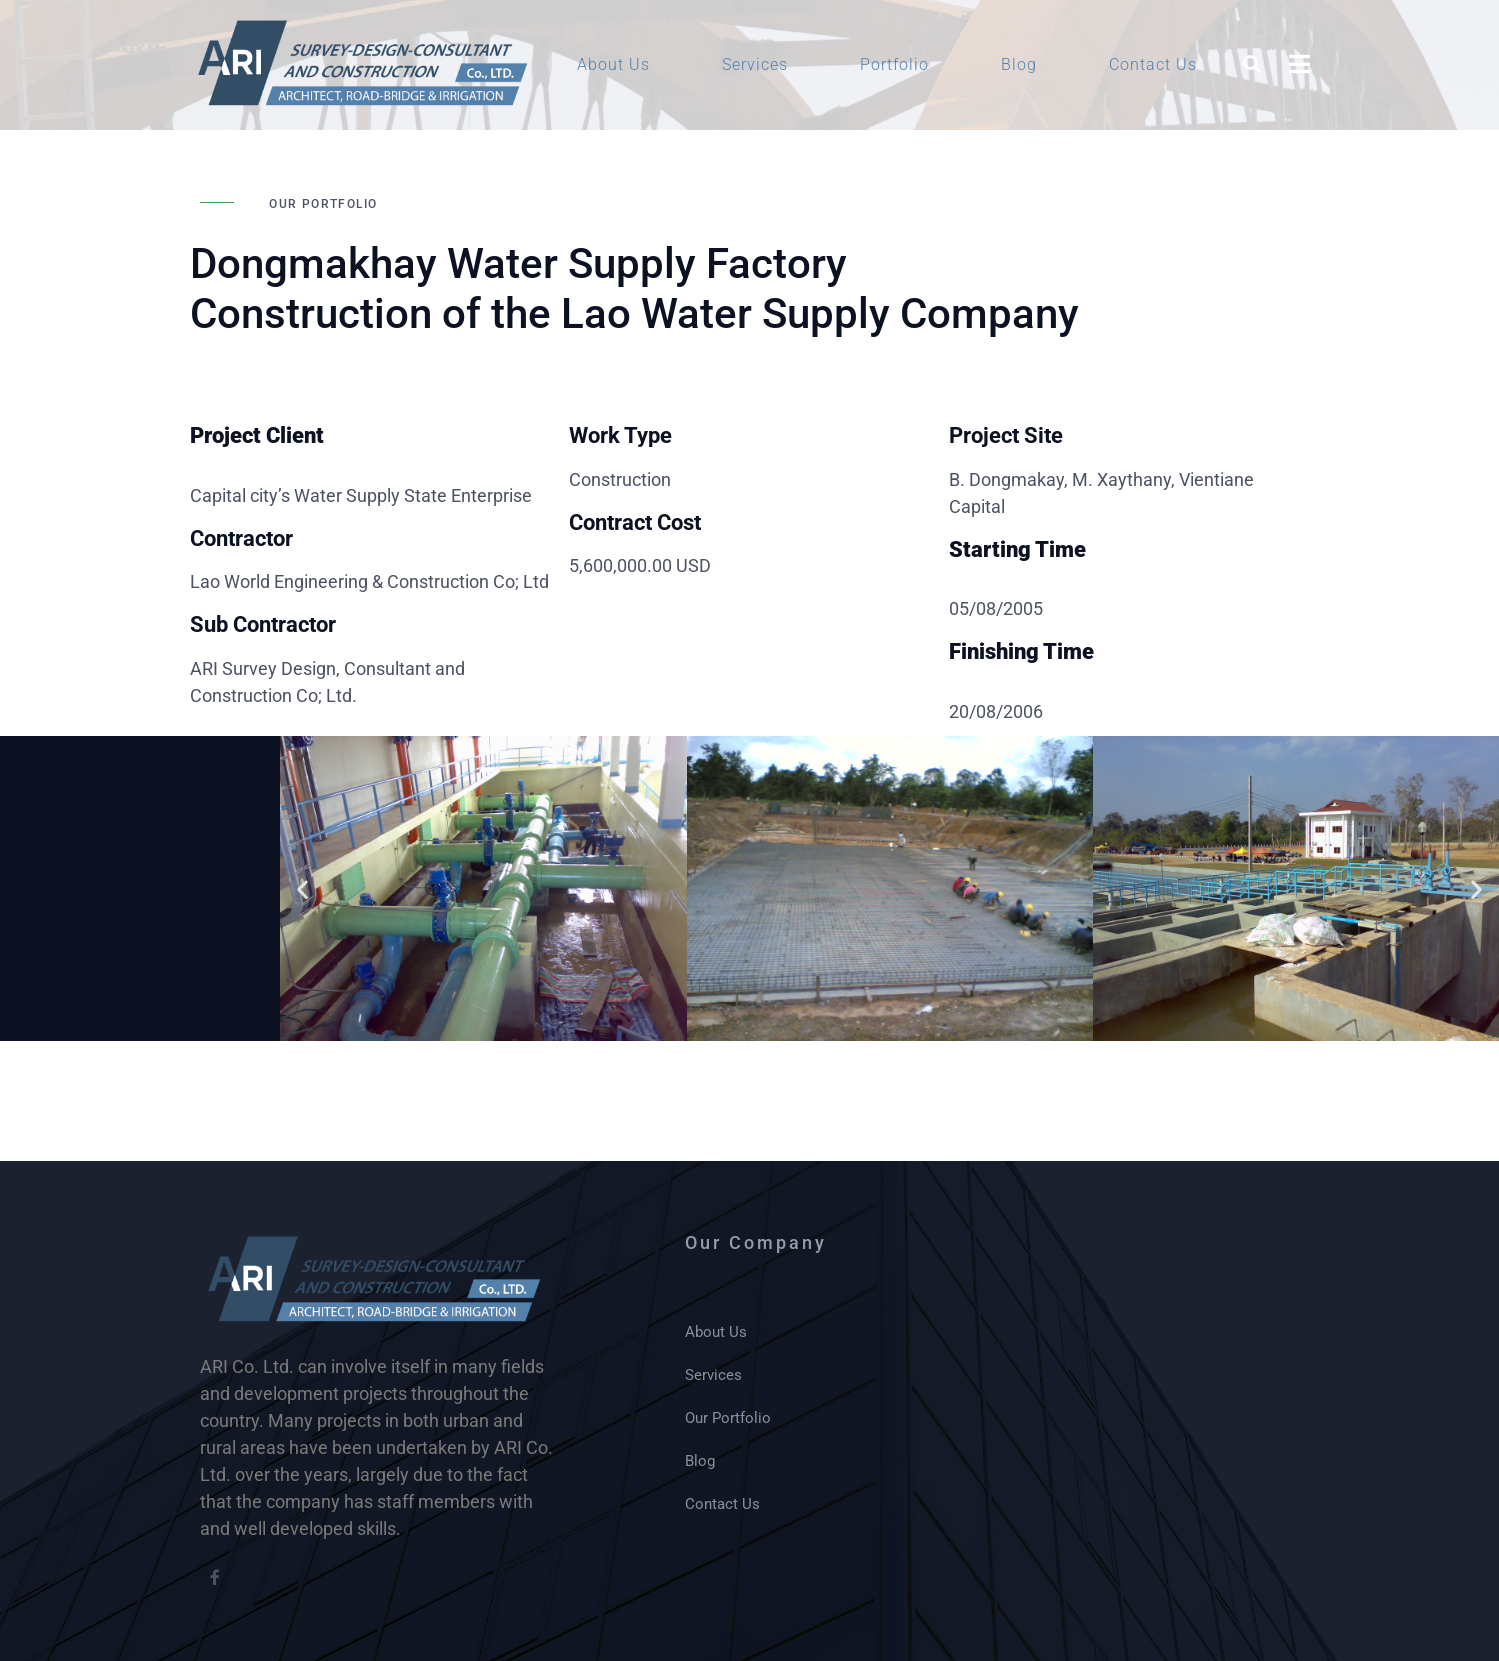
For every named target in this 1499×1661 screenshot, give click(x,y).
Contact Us (1153, 64)
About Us (613, 64)
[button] (302, 888)
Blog (1019, 64)
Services (755, 64)
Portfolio (894, 64)
